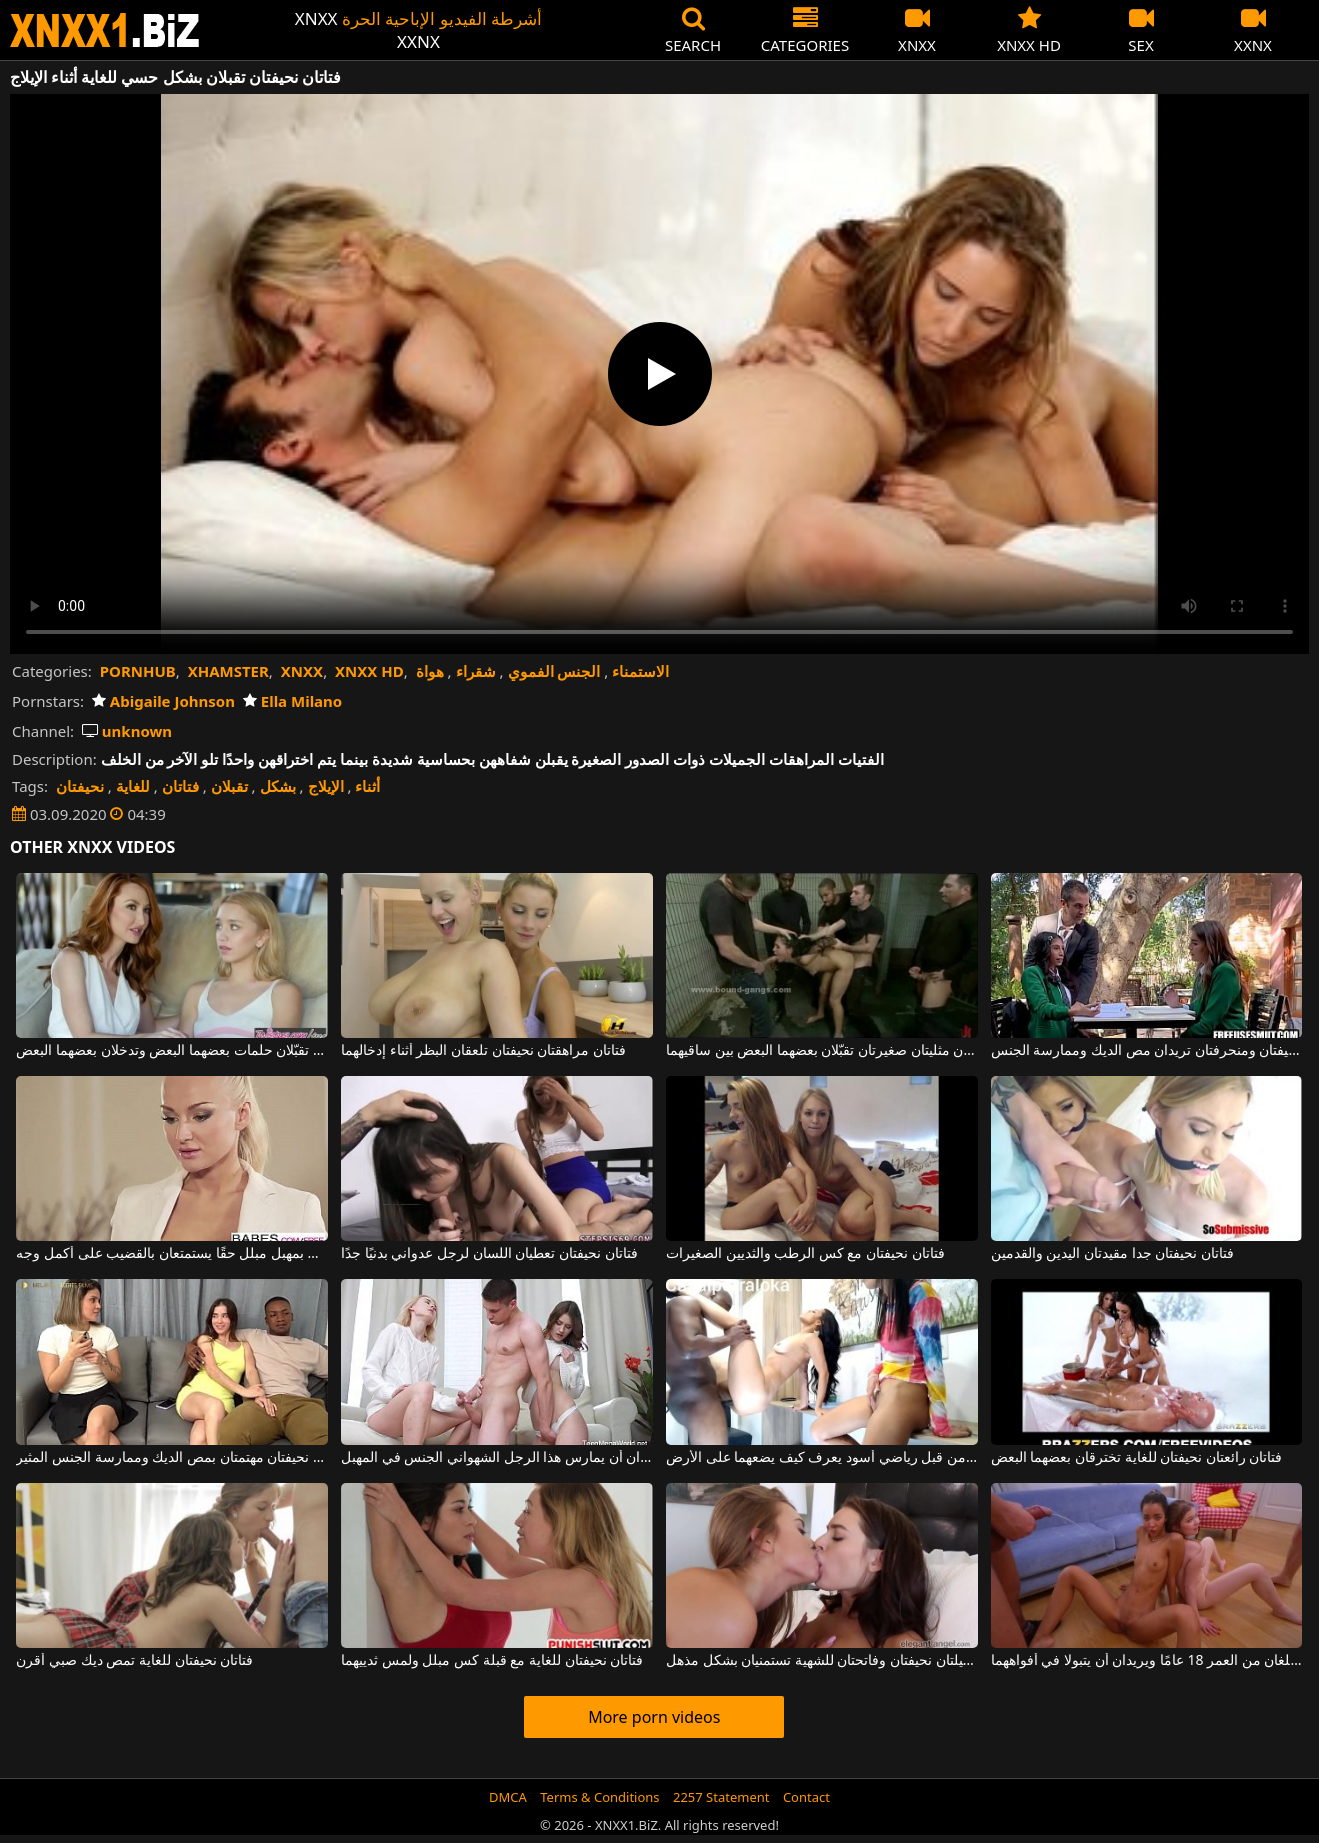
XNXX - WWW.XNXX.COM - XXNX (105, 30)
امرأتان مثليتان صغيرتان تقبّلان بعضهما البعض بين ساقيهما (822, 1051)
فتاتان (180, 786)
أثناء (367, 786)
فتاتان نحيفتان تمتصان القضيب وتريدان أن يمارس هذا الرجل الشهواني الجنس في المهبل (497, 1458)
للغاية (133, 786)
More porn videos (654, 1717)
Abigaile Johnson (163, 701)
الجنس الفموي (554, 671)
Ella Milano (292, 701)
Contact (806, 1797)
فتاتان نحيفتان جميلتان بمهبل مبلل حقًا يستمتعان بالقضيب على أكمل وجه (172, 1254)
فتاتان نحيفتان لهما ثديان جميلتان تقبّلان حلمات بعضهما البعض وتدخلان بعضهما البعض (172, 1051)
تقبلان (229, 786)
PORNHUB (138, 671)
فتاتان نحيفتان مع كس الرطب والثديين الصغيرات (805, 1254)
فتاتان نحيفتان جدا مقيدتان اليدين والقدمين (1112, 1254)
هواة (430, 671)
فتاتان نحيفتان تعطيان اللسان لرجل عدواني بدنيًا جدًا (489, 1254)
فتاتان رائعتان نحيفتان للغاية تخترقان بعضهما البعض (1137, 1458)
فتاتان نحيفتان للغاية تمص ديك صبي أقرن (134, 1661)
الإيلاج (326, 786)
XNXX (302, 671)
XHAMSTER (228, 671)
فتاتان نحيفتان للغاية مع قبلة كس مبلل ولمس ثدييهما (492, 1661)
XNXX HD (369, 671)
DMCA (508, 1797)
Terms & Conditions (599, 1797)
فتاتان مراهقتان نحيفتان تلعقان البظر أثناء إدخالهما (483, 1051)
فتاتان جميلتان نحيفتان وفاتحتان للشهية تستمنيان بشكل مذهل (822, 1661)
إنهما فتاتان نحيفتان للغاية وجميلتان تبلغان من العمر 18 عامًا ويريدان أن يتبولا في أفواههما (1147, 1661)
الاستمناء (640, 671)
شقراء (476, 671)
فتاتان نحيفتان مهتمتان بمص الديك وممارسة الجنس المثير (172, 1458)
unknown (127, 731)
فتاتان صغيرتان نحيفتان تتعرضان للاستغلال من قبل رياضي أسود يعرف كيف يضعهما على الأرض (822, 1458)
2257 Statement (721, 1797)
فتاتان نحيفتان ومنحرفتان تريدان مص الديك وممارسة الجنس (1147, 1051)
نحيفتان (80, 786)
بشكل (278, 786)
